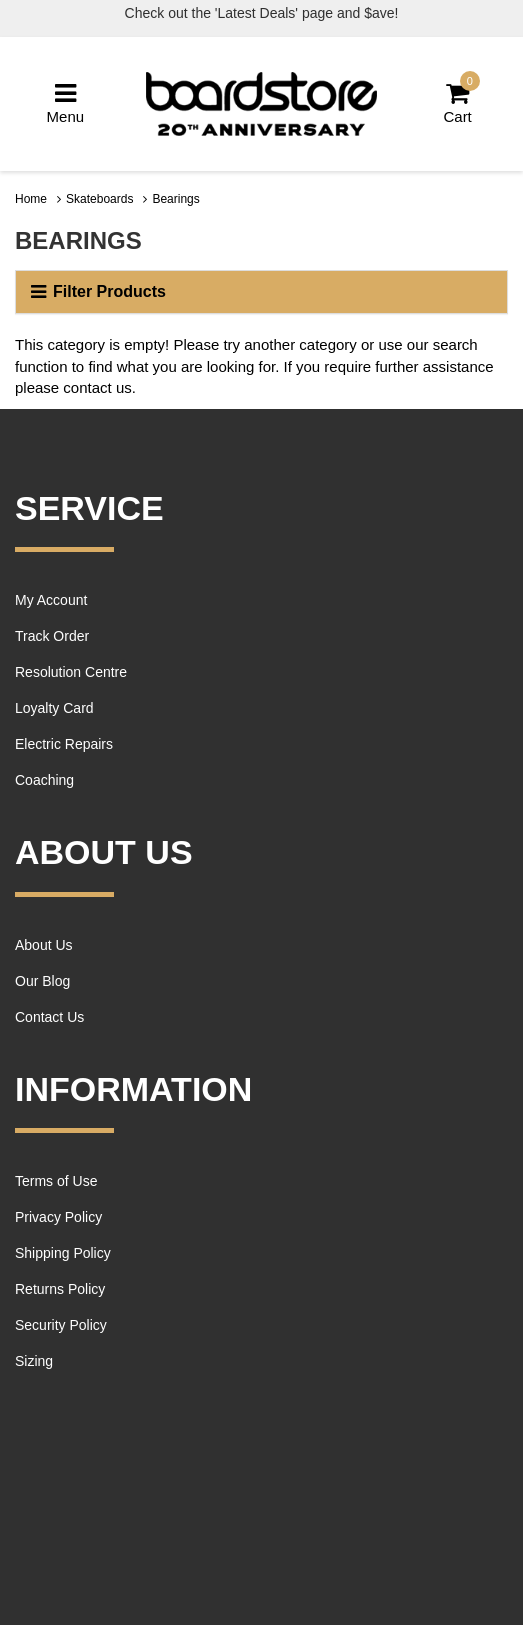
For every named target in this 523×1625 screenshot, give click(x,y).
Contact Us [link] (49, 1017)
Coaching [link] (44, 780)
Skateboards (99, 199)
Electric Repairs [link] (64, 744)
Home (31, 199)
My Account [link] (51, 600)
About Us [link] (44, 945)
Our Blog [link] (42, 981)
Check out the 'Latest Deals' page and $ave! (262, 13)
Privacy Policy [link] (58, 1217)
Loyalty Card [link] (54, 708)
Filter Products (98, 292)
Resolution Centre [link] (71, 672)
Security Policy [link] (61, 1325)
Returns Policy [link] (60, 1289)
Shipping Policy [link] (63, 1253)
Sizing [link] (34, 1361)
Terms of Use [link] (56, 1181)
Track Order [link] (52, 636)
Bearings (175, 199)
